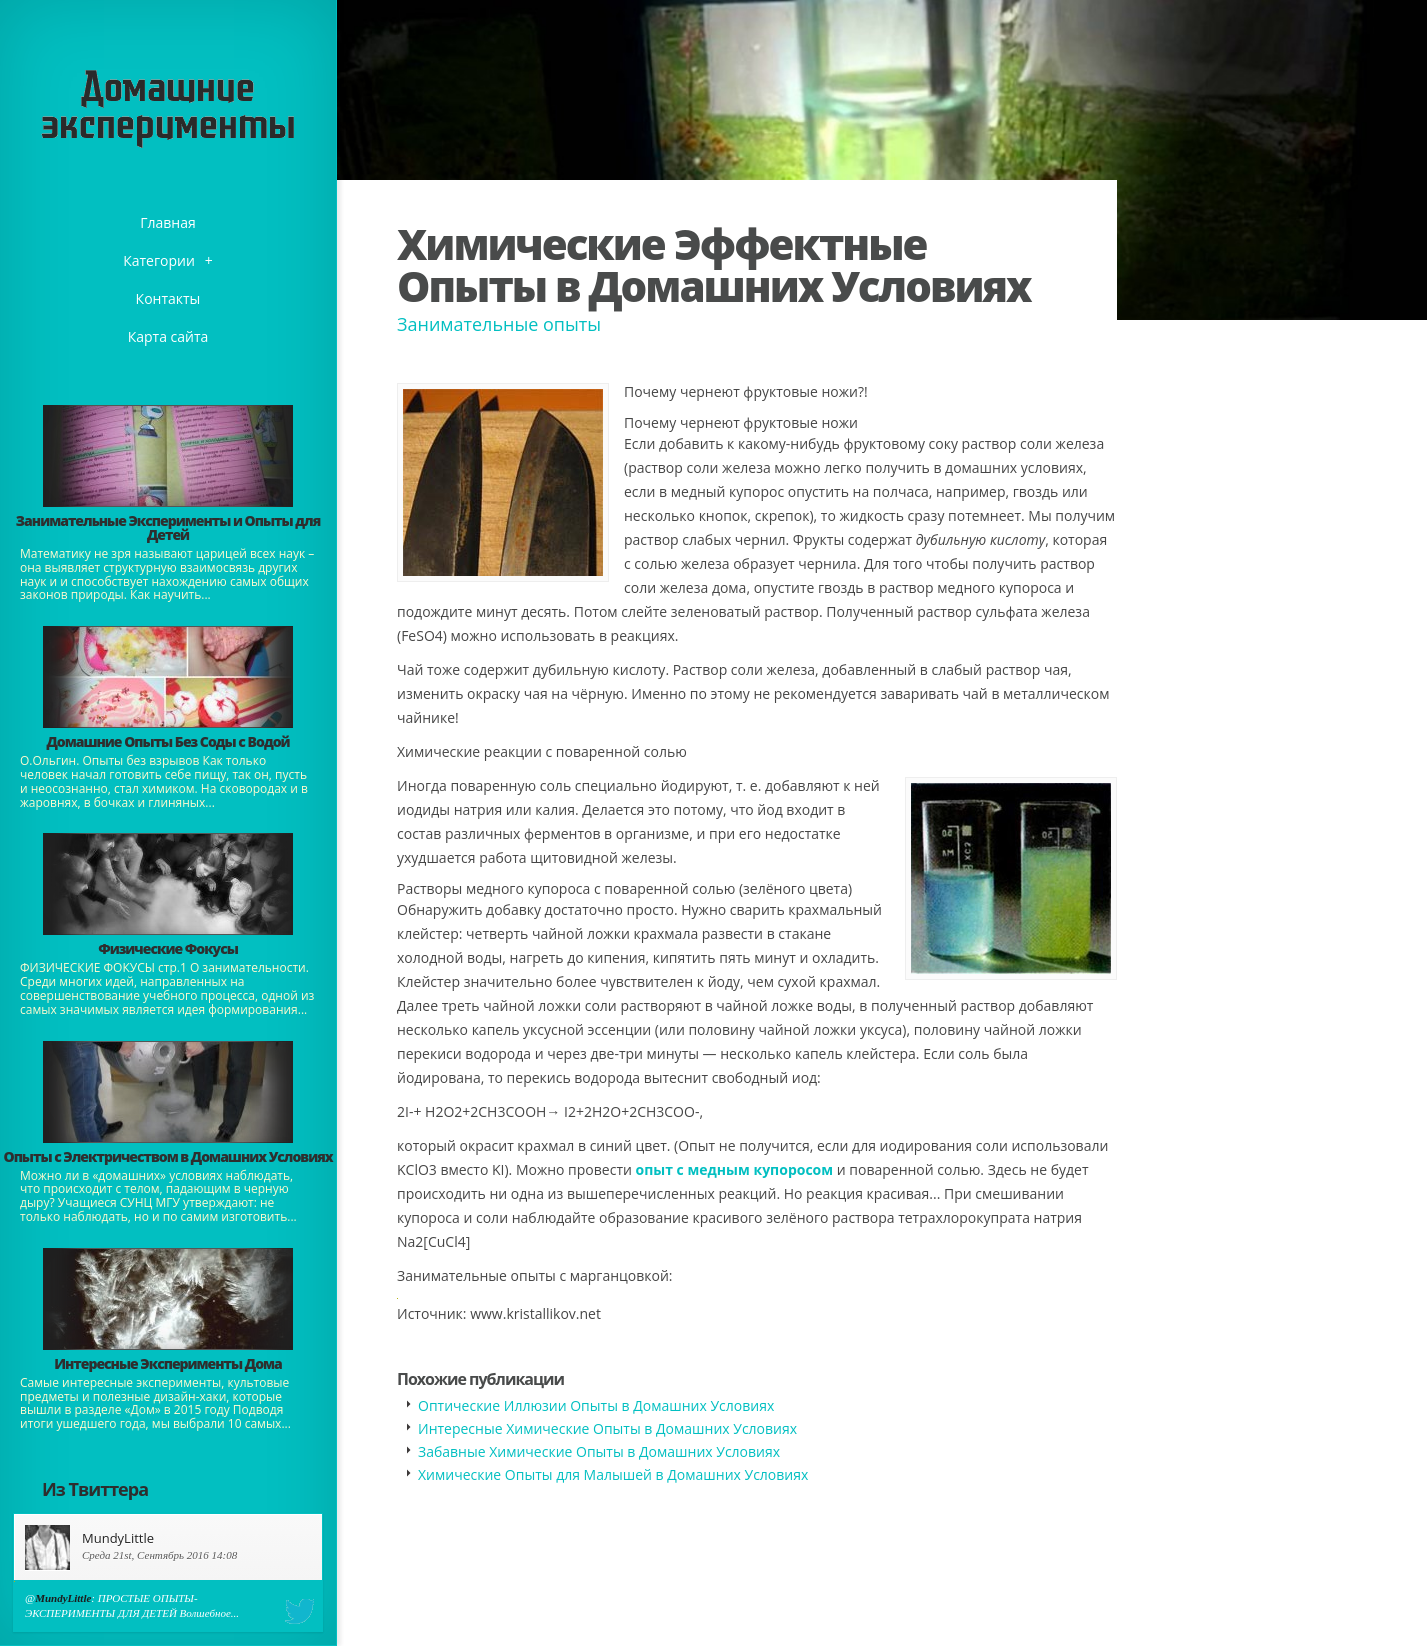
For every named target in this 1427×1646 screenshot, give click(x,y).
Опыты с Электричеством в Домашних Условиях (167, 1156)
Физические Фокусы (168, 948)
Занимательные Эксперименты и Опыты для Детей (168, 527)
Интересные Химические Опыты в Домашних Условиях (607, 1428)
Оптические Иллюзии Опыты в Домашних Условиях (596, 1405)
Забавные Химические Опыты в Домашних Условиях (599, 1451)
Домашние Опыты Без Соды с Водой (167, 741)
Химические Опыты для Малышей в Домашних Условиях (613, 1474)
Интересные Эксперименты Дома (168, 1363)
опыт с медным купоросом (735, 1169)
